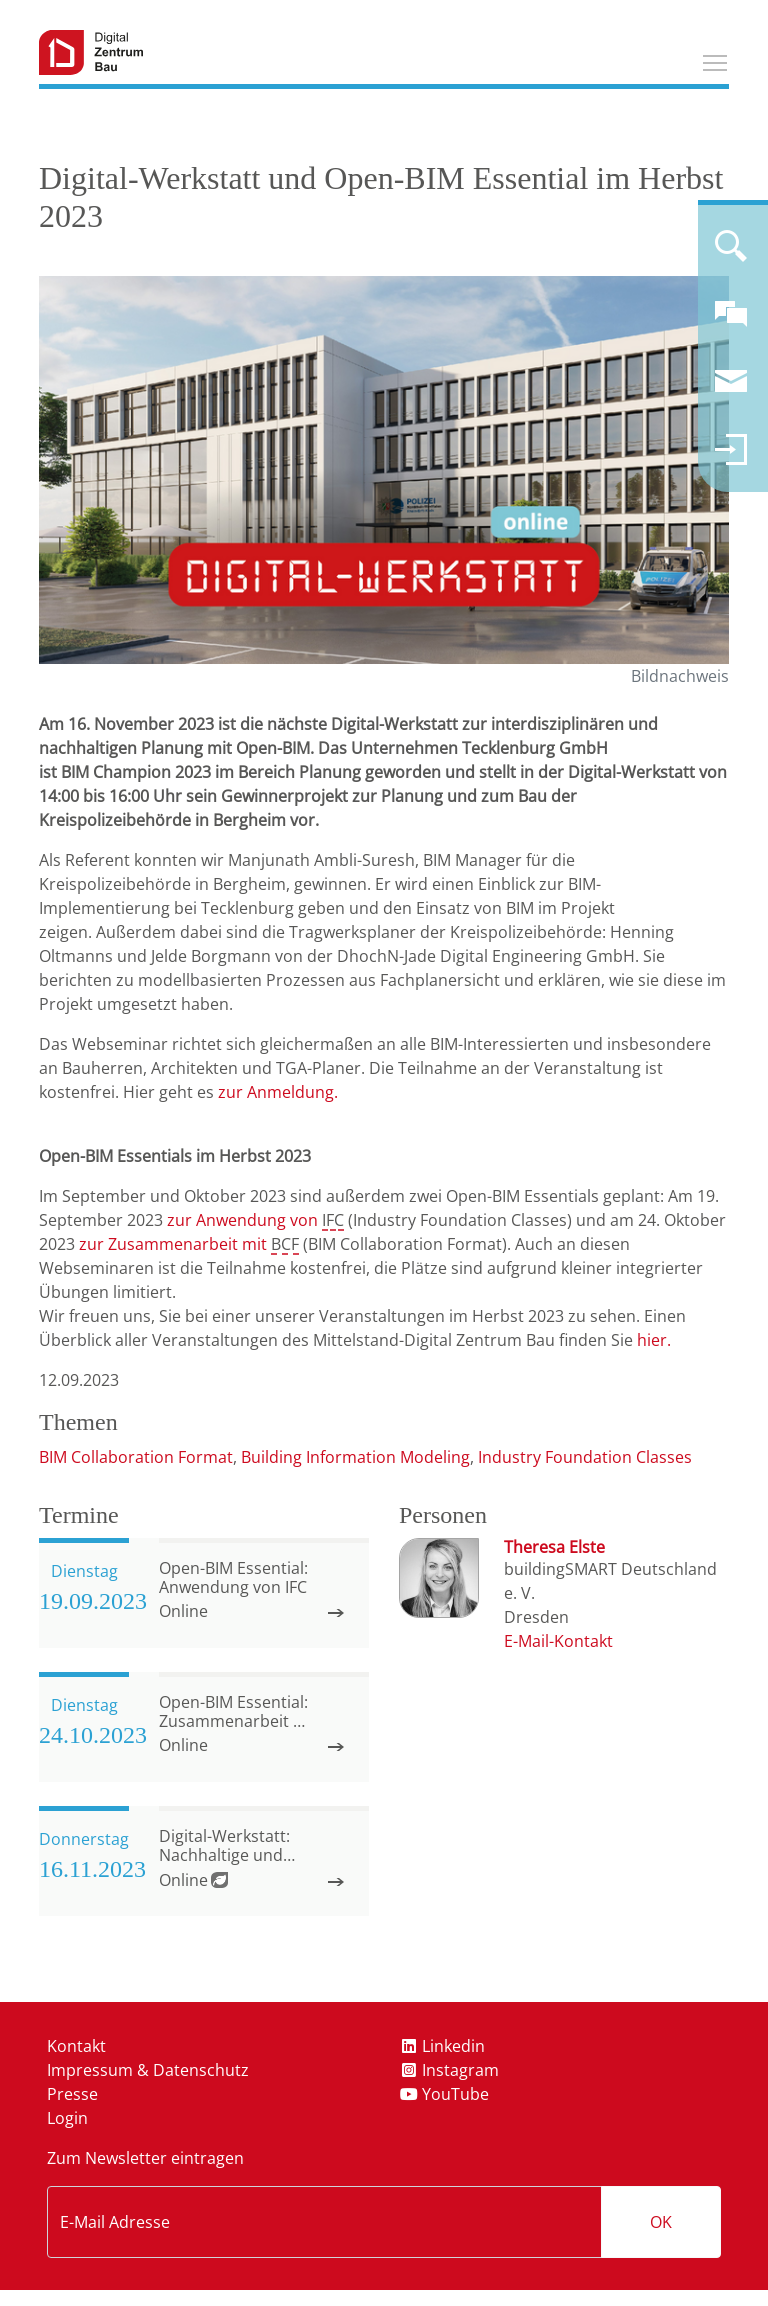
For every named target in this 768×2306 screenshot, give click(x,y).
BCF (285, 1244)
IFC (333, 1220)
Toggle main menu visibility (716, 60)
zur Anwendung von (244, 1220)
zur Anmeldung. (278, 1092)
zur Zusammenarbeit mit (175, 1244)
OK (661, 2222)
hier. (654, 1340)
